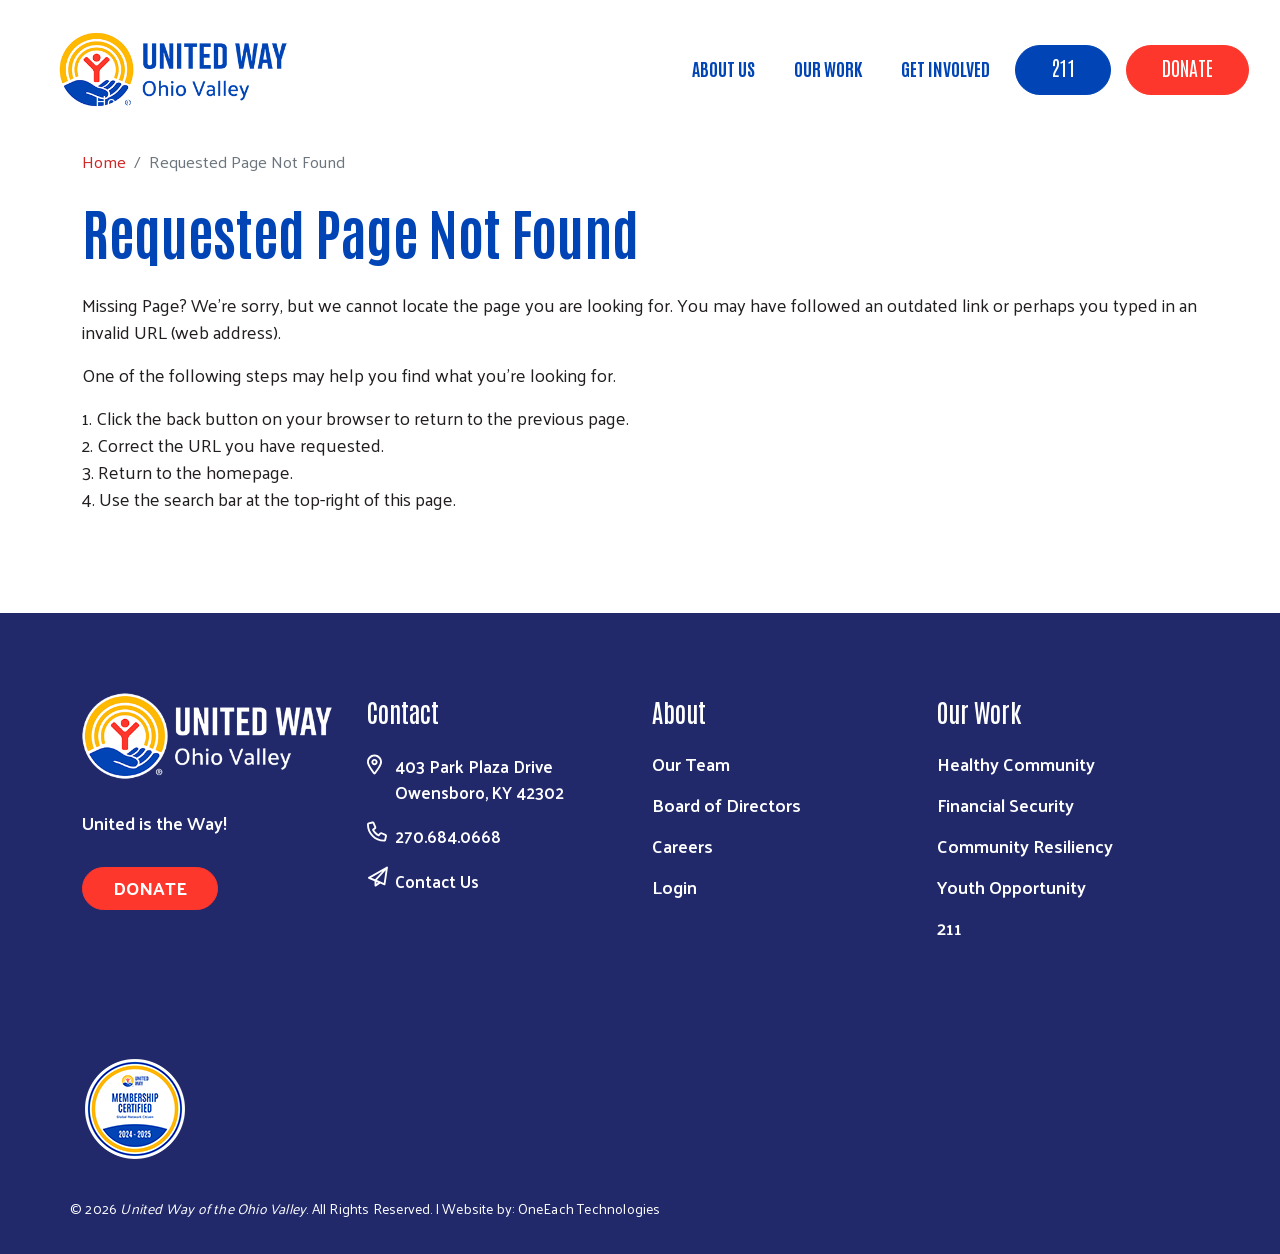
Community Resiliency (1025, 845)
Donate (1187, 67)
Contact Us (437, 881)
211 (1063, 67)
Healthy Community (1016, 763)
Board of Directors (726, 804)
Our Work (828, 68)
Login (674, 886)
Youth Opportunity (1011, 886)
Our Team (691, 763)
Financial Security (1005, 804)
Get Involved (945, 68)
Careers (682, 845)
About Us (723, 68)
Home (117, 100)
